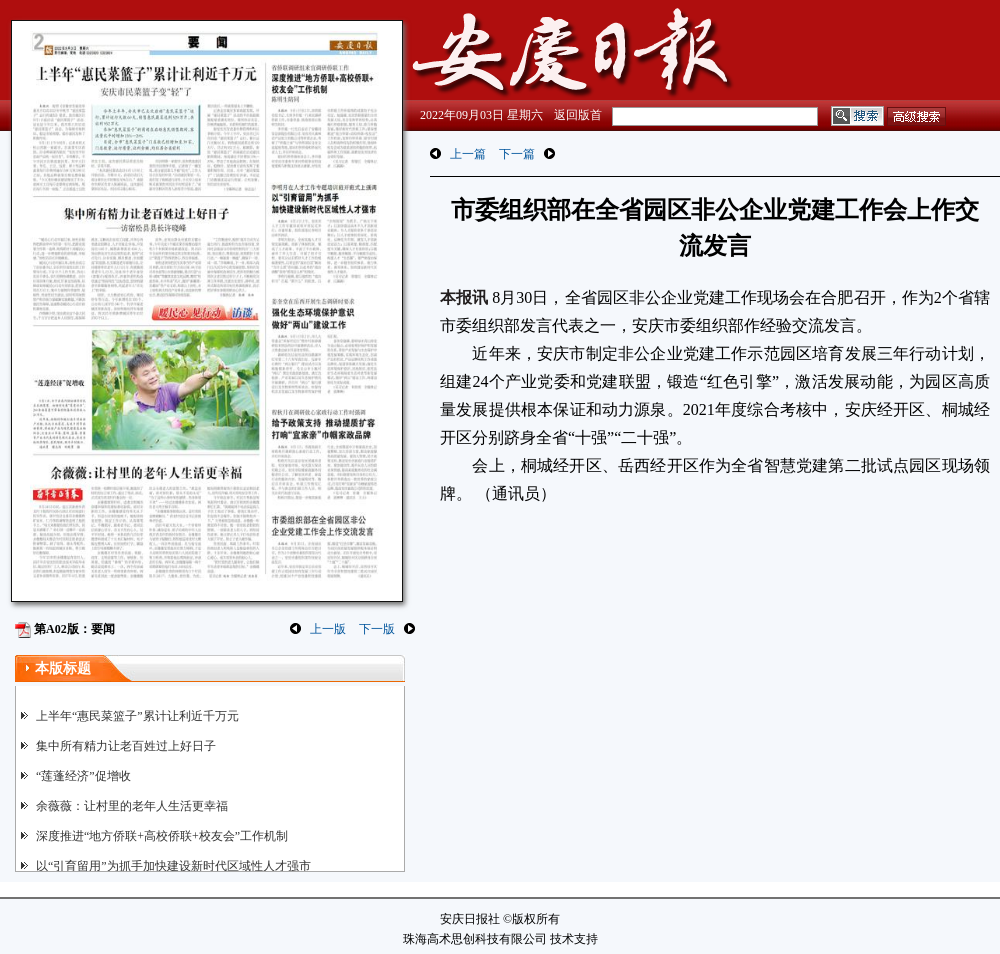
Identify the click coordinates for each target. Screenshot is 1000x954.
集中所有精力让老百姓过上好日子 (126, 746)
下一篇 (517, 154)
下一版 (377, 629)
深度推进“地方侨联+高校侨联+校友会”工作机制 (162, 836)
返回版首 (578, 115)
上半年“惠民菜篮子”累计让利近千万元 (137, 716)
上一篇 (468, 154)
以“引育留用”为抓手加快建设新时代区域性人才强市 (173, 866)
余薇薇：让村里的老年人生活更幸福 (132, 806)
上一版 (328, 629)
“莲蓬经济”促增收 (83, 776)
